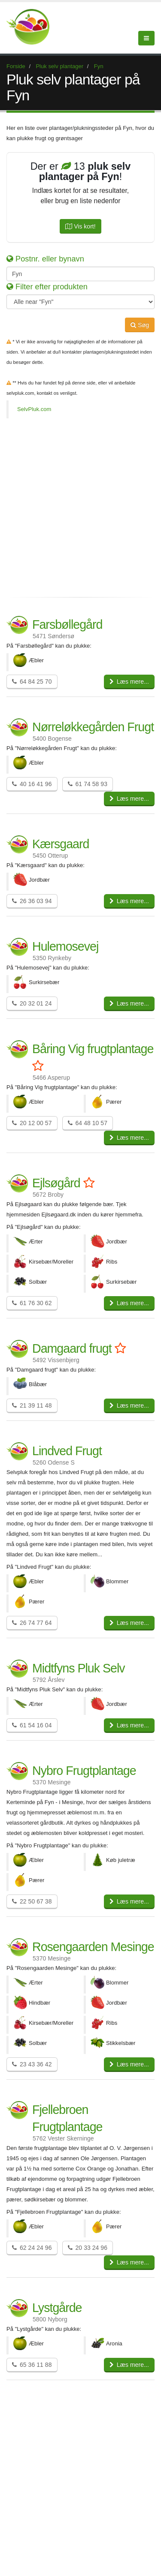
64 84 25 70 (32, 681)
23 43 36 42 (32, 2064)
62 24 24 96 (32, 2247)
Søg (140, 324)
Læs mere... (129, 681)
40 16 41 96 (32, 784)
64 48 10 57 (88, 1123)
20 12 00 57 (32, 1123)
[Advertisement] (80, 507)
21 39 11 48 (32, 1405)
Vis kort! (80, 226)
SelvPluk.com (34, 409)
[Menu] (146, 38)
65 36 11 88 (32, 2364)
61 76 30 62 (32, 1303)
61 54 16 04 (32, 1725)
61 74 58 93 (88, 784)
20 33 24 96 (88, 2247)
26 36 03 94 (32, 901)
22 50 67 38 (32, 1901)
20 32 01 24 (32, 1003)
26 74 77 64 (32, 1622)
